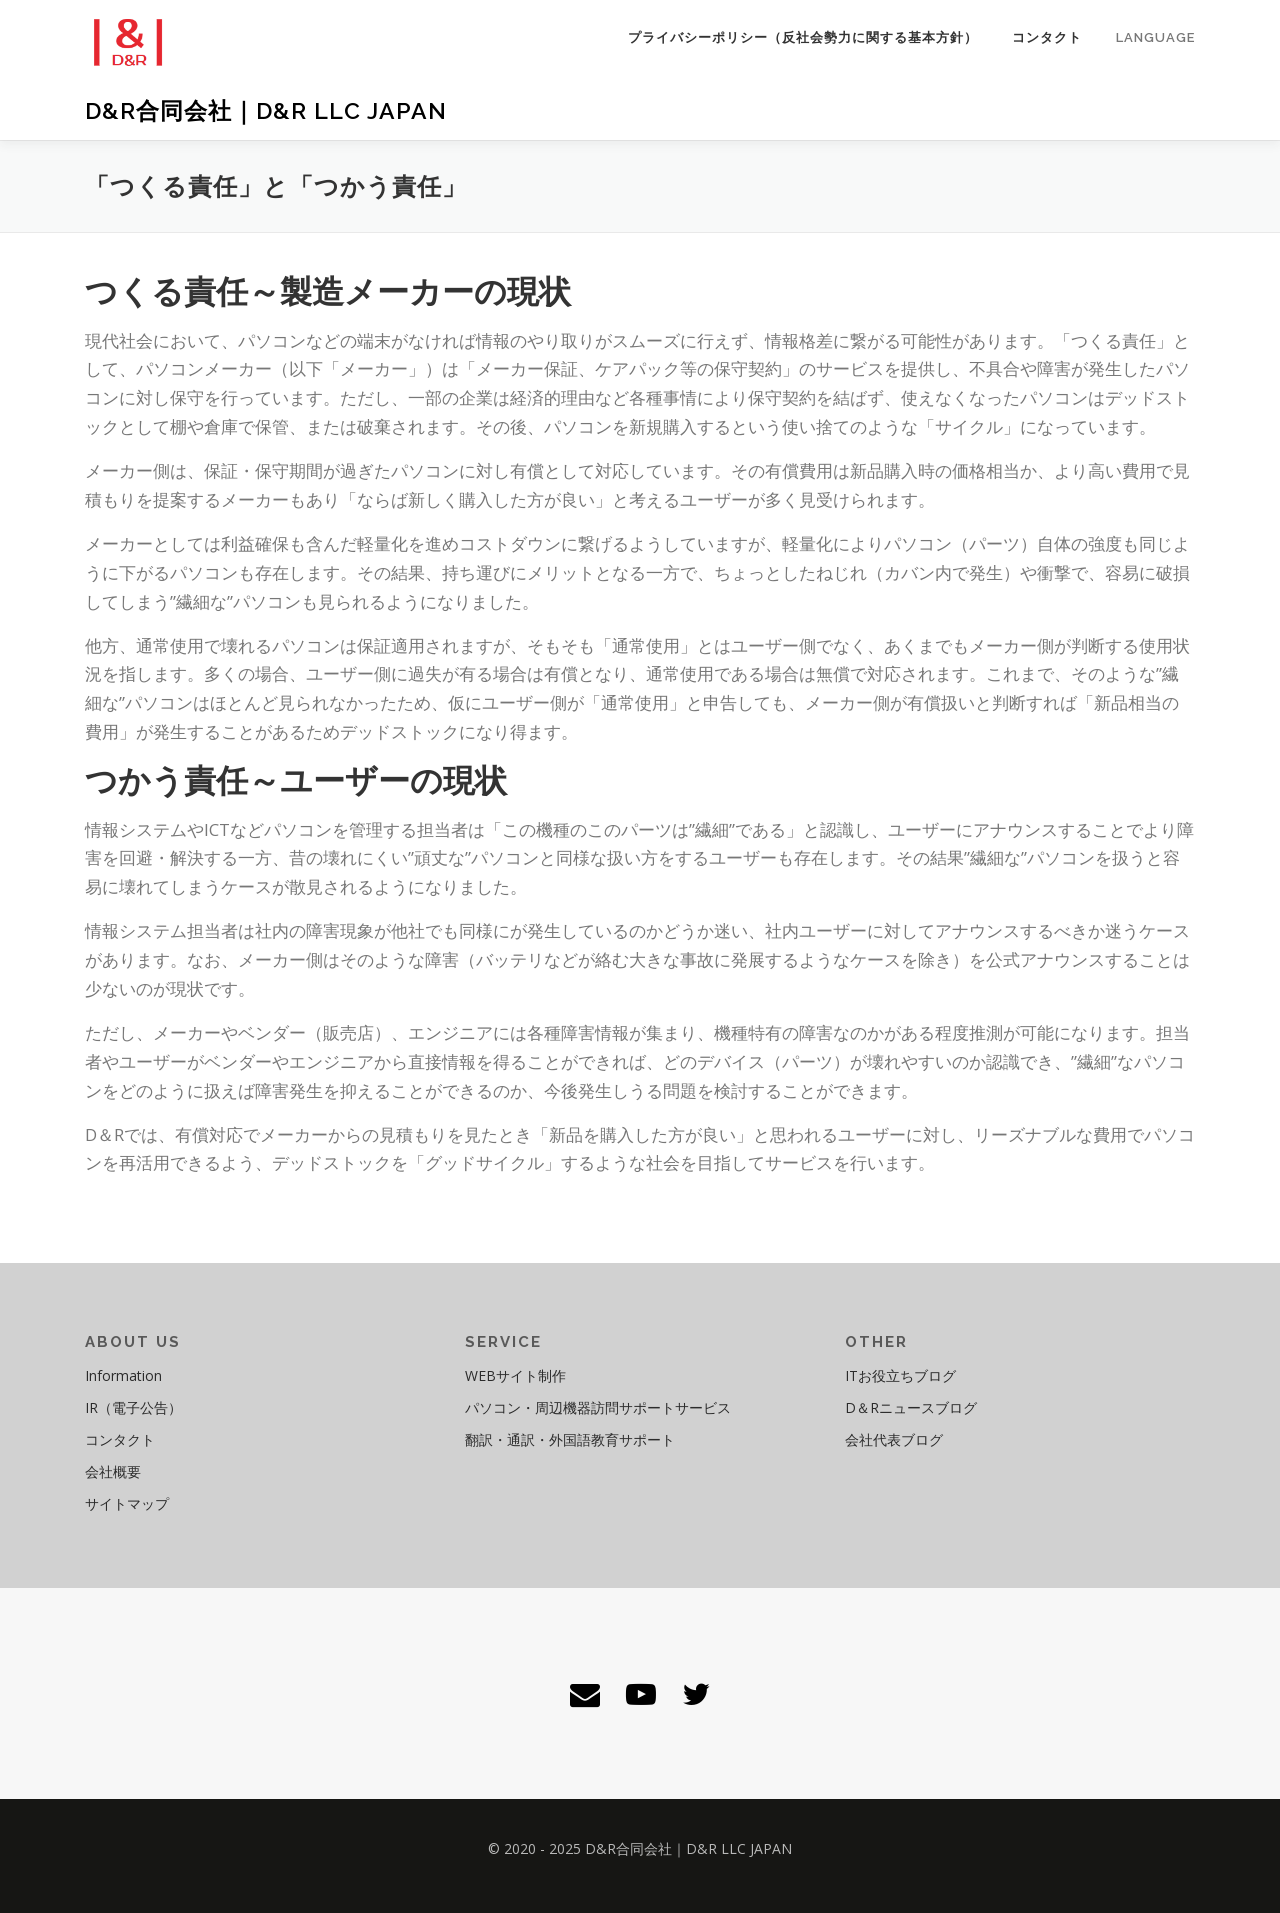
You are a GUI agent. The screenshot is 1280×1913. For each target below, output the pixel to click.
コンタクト (1047, 37)
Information (123, 1375)
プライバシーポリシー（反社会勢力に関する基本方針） (803, 37)
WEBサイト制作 (515, 1375)
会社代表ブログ (894, 1439)
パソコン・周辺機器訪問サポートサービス (598, 1407)
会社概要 (113, 1471)
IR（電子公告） (133, 1407)
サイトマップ (127, 1503)
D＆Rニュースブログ (911, 1407)
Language (1155, 37)
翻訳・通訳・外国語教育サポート (570, 1439)
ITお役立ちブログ (900, 1375)
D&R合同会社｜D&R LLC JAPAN (266, 110)
